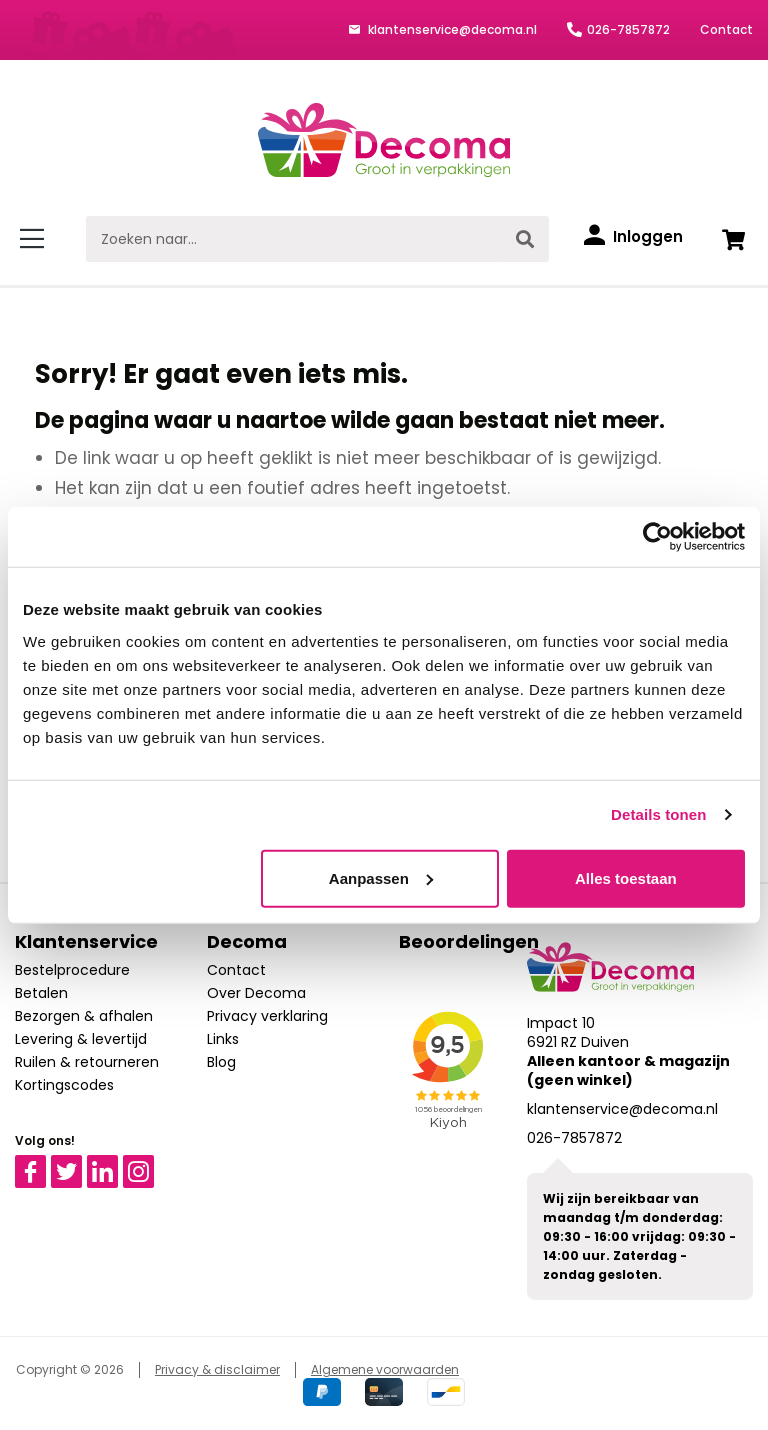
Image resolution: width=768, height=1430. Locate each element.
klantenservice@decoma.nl (451, 29)
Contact (726, 29)
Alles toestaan (626, 877)
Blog (221, 1062)
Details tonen (658, 814)
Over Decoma (256, 993)
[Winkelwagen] (733, 239)
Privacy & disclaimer (217, 1369)
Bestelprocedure (72, 970)
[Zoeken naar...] (294, 239)
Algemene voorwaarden (385, 1369)
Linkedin (114, 1164)
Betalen (41, 993)
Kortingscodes (64, 1085)
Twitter (75, 1164)
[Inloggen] (633, 237)
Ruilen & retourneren (87, 1062)
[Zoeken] (525, 239)
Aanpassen (381, 877)
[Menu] (35, 239)
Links (223, 1039)
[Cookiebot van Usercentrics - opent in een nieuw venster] (657, 537)
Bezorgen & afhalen (84, 1016)
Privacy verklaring (267, 1016)
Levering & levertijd (81, 1039)
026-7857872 (628, 29)
